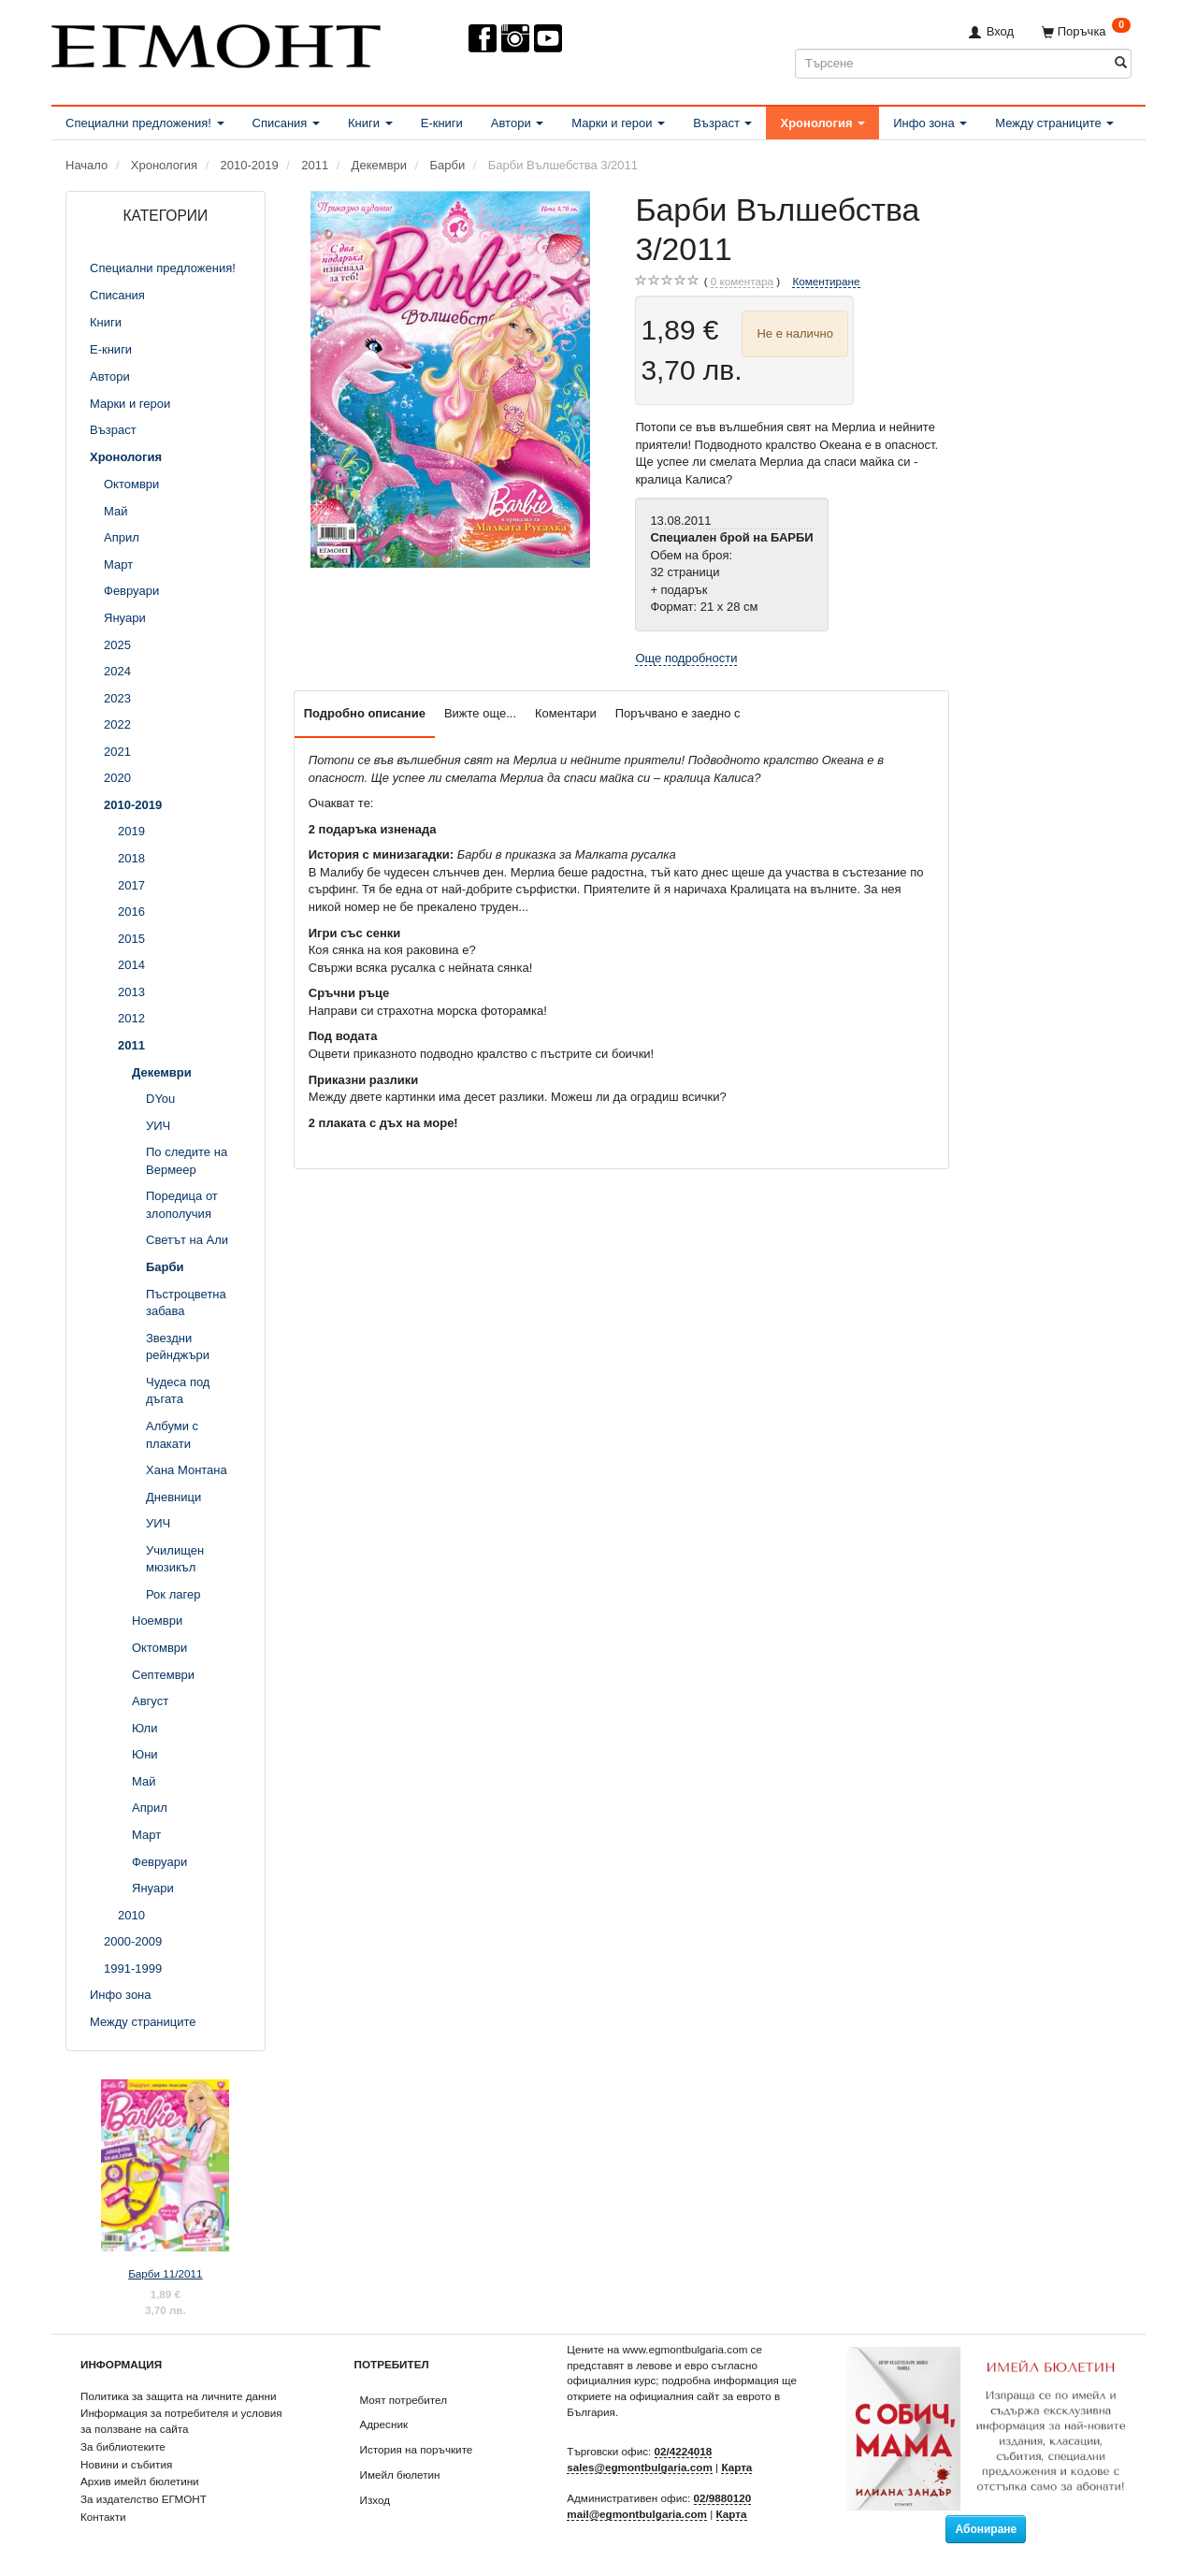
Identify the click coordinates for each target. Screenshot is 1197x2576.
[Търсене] (1121, 63)
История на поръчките (416, 2449)
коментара (742, 281)
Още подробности (686, 658)
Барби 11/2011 (165, 2273)
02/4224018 (684, 2451)
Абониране (986, 2529)
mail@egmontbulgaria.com (637, 2514)
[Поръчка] (1086, 31)
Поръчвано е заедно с (678, 713)
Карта (736, 2467)
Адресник (384, 2424)
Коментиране (825, 281)
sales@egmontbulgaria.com (640, 2467)
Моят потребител (403, 2400)
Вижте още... (480, 713)
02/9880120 (723, 2498)
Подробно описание (364, 713)
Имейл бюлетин (400, 2474)
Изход (375, 2500)
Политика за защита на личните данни (178, 2396)
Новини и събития (126, 2464)
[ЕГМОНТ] (216, 43)
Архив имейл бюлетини (139, 2481)
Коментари (566, 713)
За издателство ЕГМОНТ (143, 2499)
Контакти (103, 2517)
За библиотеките (123, 2446)
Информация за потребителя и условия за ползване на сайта (181, 2421)
